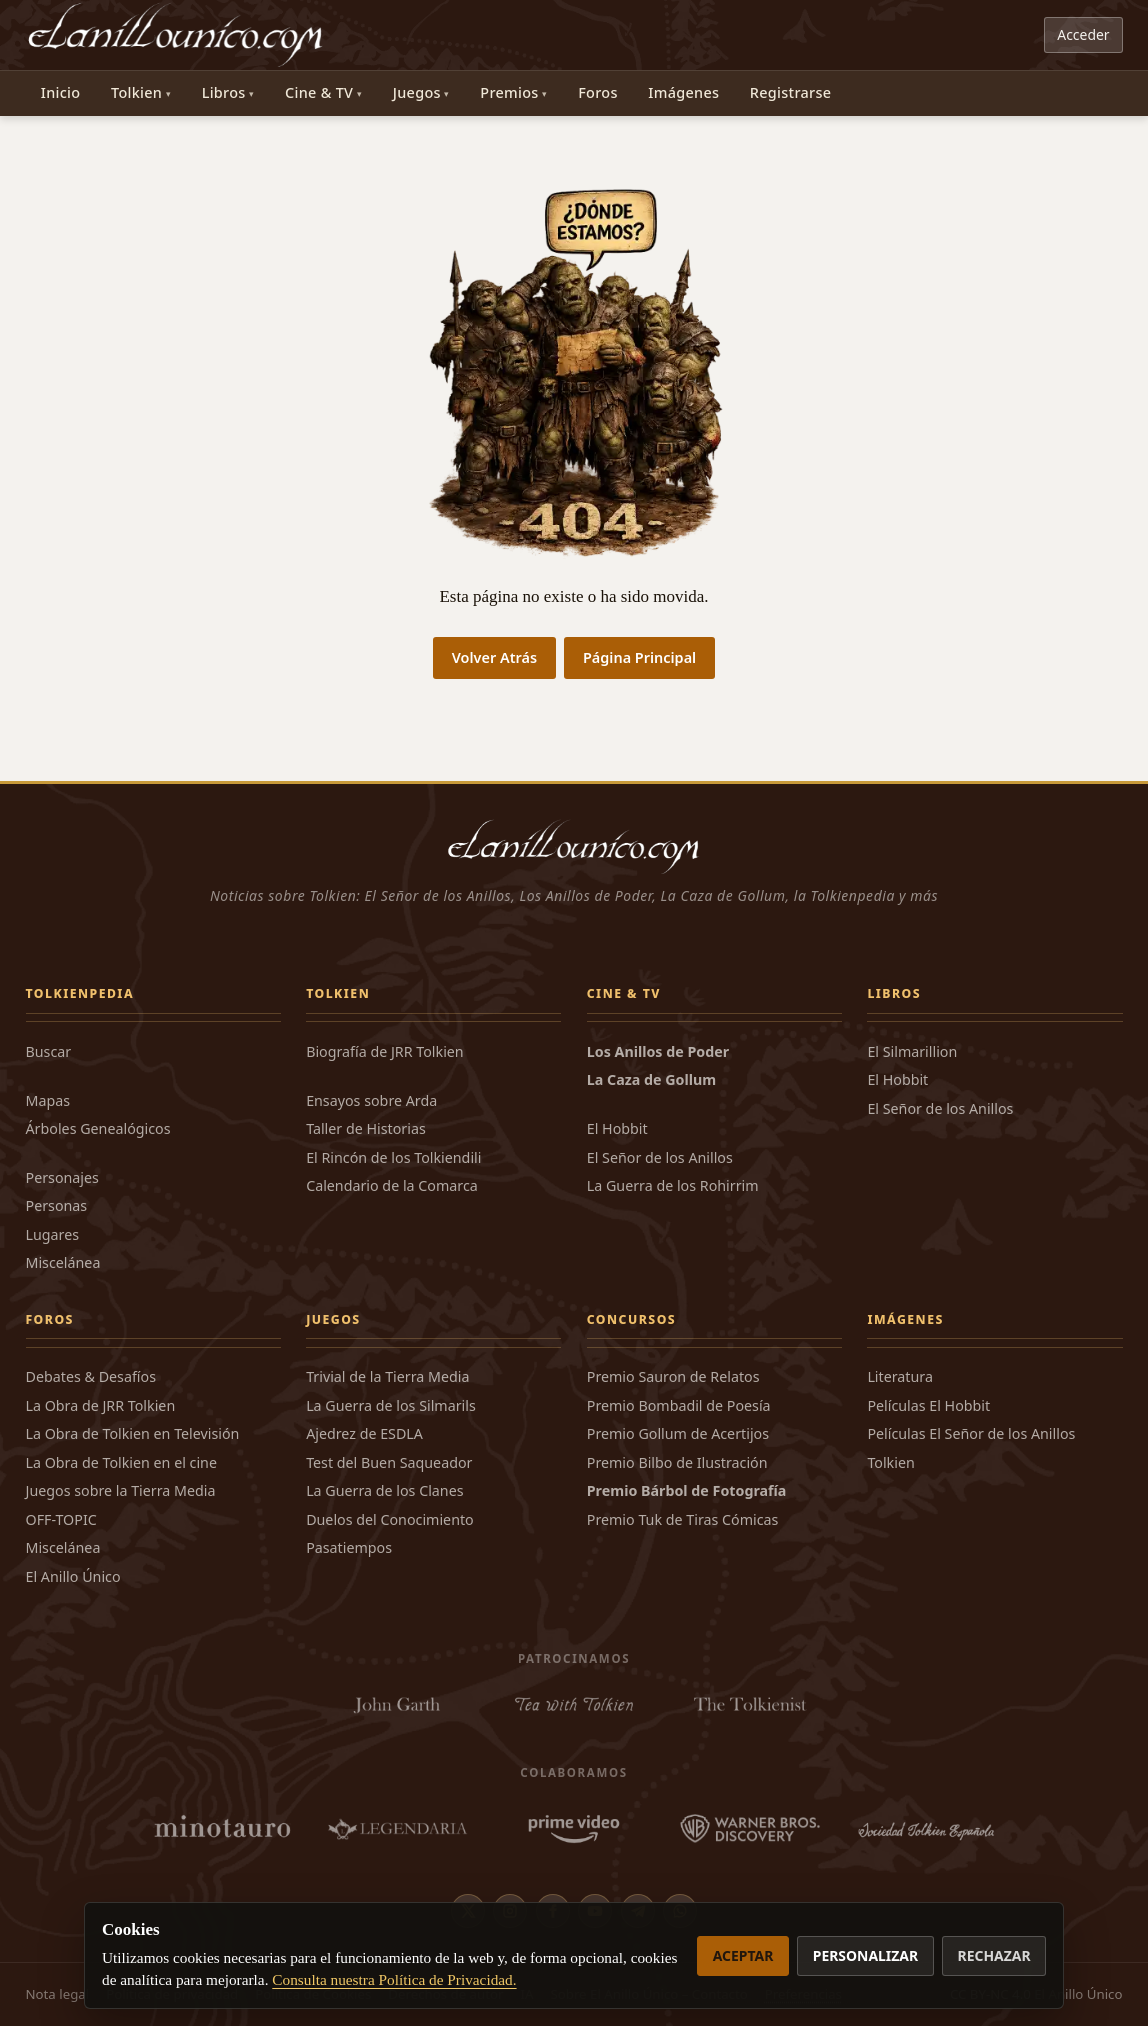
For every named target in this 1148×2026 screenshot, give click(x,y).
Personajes (62, 1177)
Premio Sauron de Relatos (673, 1376)
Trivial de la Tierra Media (387, 1376)
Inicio (61, 92)
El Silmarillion (912, 1051)
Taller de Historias (366, 1128)
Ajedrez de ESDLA (364, 1433)
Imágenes (683, 92)
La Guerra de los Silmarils (391, 1405)
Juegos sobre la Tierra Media (121, 1490)
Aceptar (743, 1955)
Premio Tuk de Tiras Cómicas (683, 1519)
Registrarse (790, 92)
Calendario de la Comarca (392, 1185)
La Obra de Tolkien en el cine (121, 1462)
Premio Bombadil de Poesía (679, 1405)
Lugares (53, 1234)
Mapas (48, 1100)
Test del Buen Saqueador (389, 1462)
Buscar (49, 1051)
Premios (509, 92)
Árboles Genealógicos (98, 1128)
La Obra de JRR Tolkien (101, 1405)
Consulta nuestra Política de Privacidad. (394, 1979)
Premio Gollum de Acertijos (678, 1433)
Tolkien (136, 92)
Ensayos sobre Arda (371, 1100)
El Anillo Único (73, 1576)
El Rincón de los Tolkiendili (393, 1157)
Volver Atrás (494, 657)
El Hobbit (617, 1128)
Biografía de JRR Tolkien (385, 1051)
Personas (57, 1205)
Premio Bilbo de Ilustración (677, 1462)
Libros (224, 92)
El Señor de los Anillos (660, 1157)
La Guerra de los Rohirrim (673, 1185)
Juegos (417, 92)
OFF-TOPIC (61, 1519)
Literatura (900, 1376)
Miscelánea (63, 1262)
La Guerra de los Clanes (384, 1490)
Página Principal (639, 657)
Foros (598, 92)
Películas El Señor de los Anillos (971, 1433)
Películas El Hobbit (928, 1405)
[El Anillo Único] (176, 35)
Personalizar (865, 1955)
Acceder (1083, 34)
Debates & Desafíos (91, 1376)
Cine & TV (319, 92)
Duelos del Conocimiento (390, 1519)
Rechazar (994, 1955)
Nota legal (58, 1994)
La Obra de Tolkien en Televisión (133, 1433)
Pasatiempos (349, 1547)
